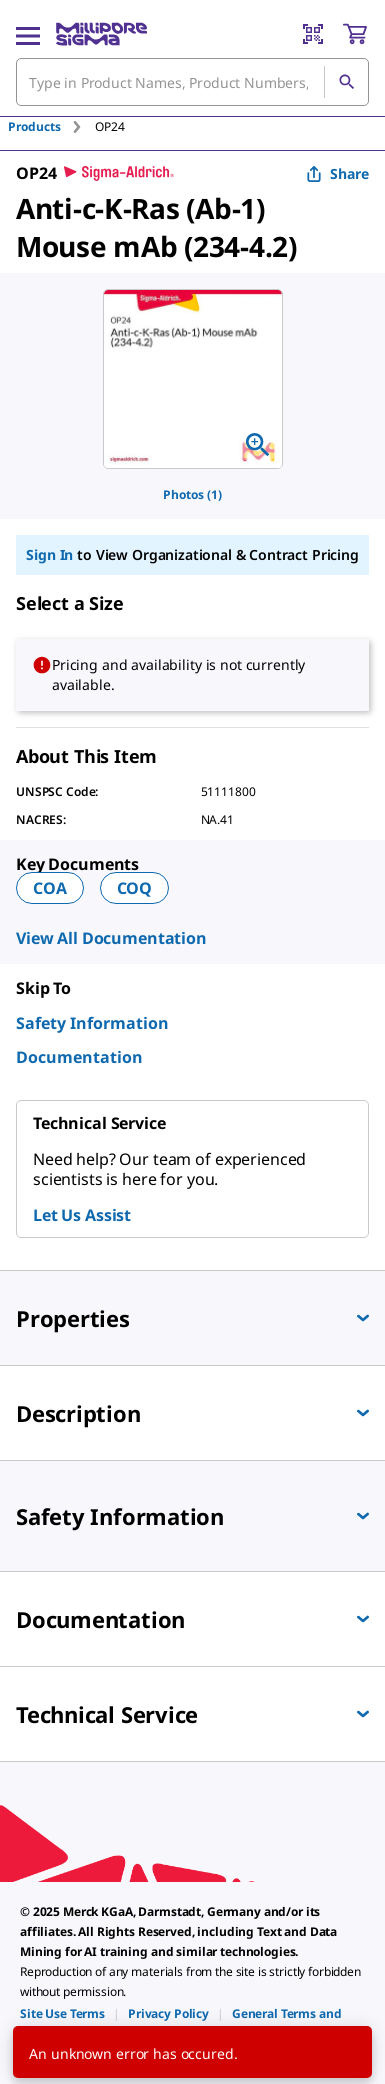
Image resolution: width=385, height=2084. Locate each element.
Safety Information (92, 1023)
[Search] (346, 82)
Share (337, 173)
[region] (193, 379)
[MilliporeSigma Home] (101, 34)
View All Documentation (111, 938)
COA (50, 888)
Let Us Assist (82, 1215)
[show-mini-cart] (355, 34)
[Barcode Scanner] (313, 34)
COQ (135, 888)
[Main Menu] (28, 34)
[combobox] (192, 82)
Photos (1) (192, 494)
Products (34, 126)
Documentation (79, 1057)
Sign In (49, 554)
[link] (62, 2013)
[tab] (51, 126)
